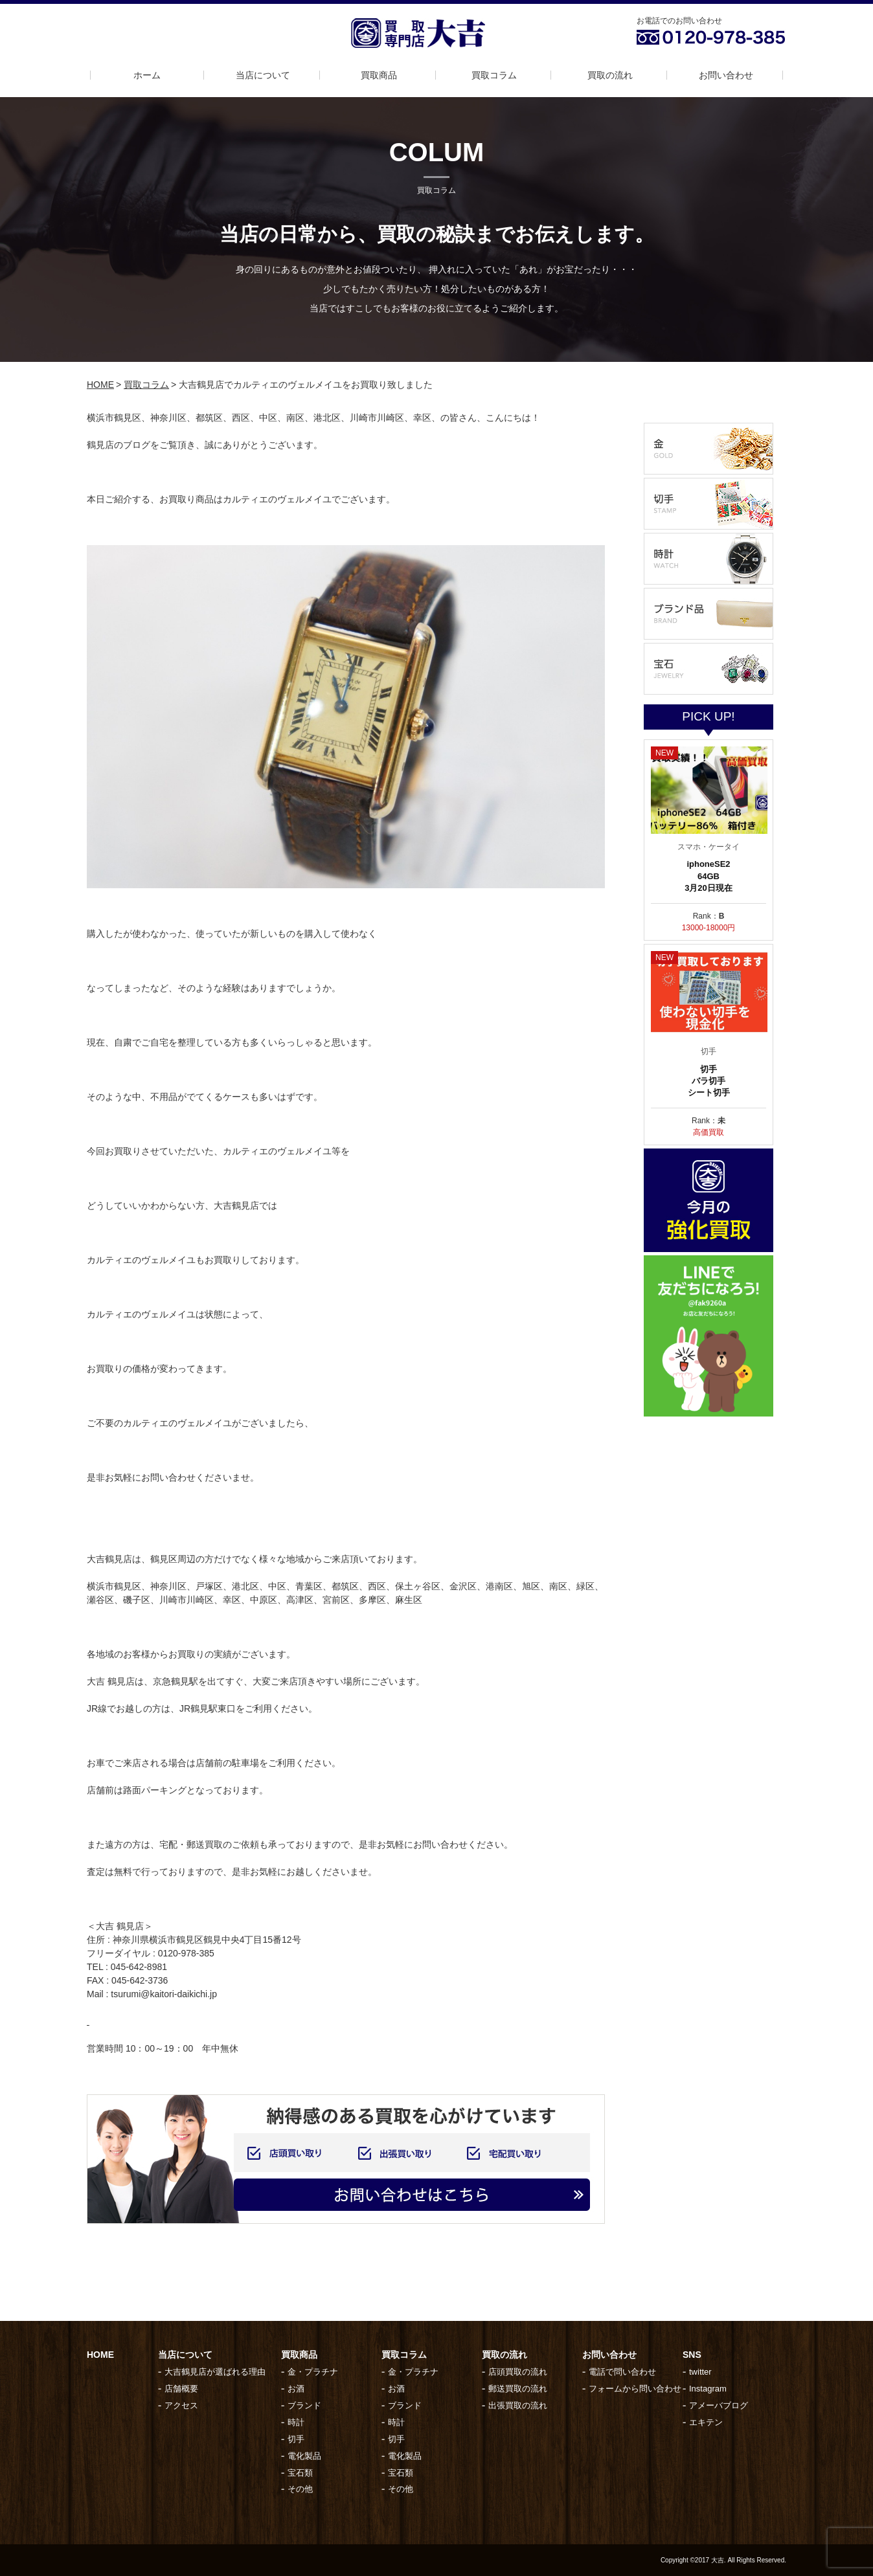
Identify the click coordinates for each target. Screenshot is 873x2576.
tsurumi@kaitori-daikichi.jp (164, 1994)
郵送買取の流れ (517, 2388)
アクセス (181, 2405)
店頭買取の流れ (517, 2372)
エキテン (706, 2422)
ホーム (147, 75)
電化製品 (304, 2456)
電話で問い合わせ (622, 2372)
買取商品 (379, 75)
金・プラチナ (313, 2372)
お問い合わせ (726, 75)
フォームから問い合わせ (635, 2388)
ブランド (304, 2405)
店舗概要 (181, 2388)
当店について (263, 75)
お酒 (296, 2388)
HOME (100, 384)
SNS (692, 2354)
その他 (300, 2489)
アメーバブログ (718, 2405)
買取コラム (494, 75)
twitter (700, 2372)
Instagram (708, 2388)
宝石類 (300, 2473)
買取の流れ (610, 75)
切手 (296, 2439)
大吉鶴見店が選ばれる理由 (215, 2372)
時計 (296, 2422)
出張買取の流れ (517, 2405)
